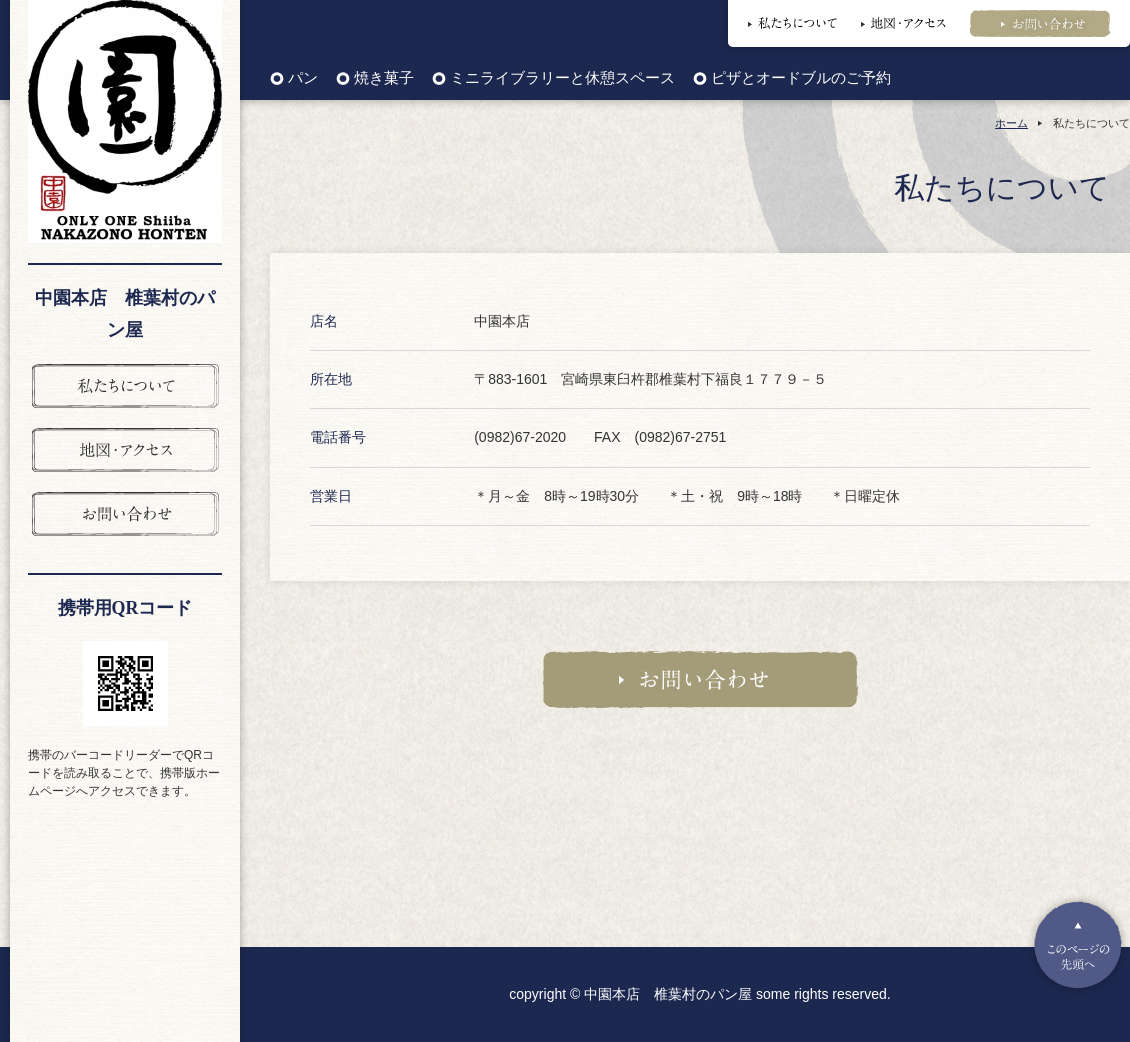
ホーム (1011, 123)
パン (303, 78)
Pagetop (1078, 945)
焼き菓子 (384, 78)
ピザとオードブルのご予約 (801, 78)
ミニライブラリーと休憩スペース (562, 78)
